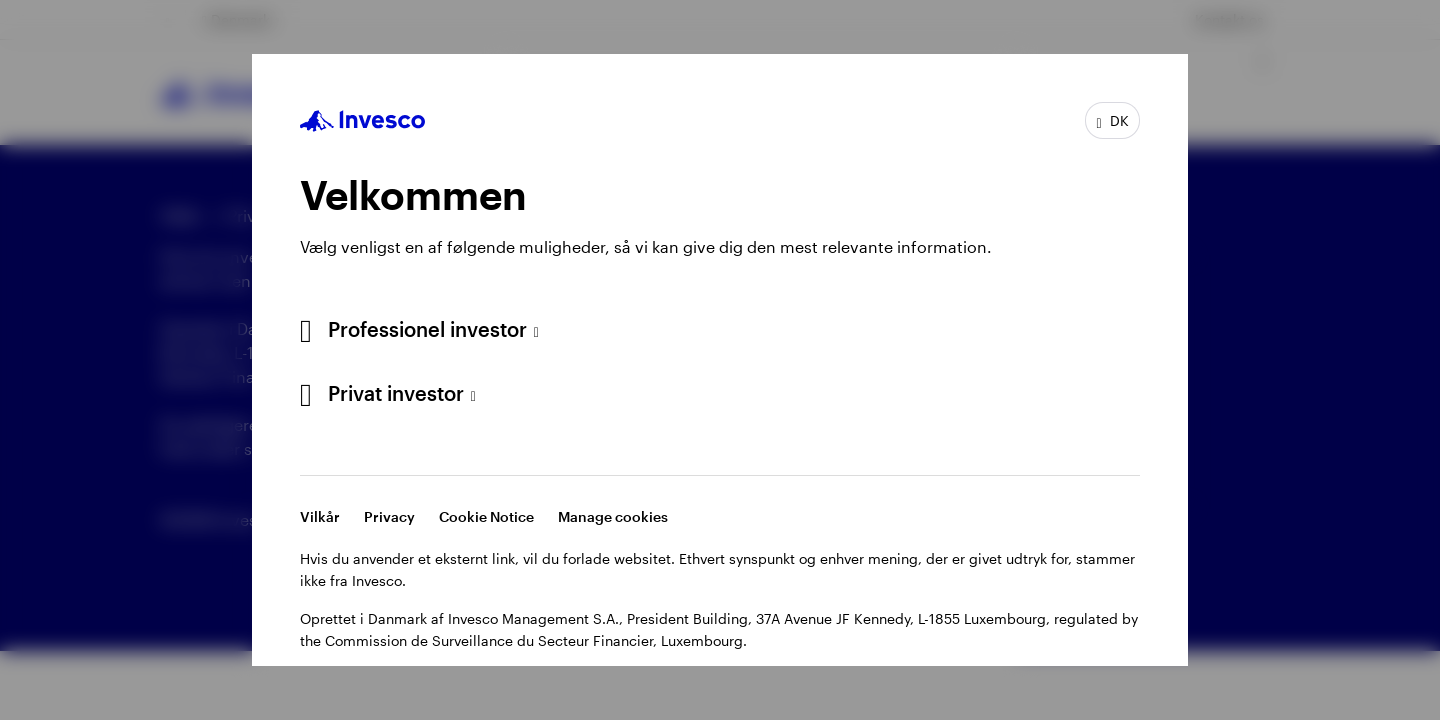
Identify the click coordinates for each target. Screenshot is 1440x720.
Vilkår (320, 516)
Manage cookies (613, 516)
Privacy (389, 516)
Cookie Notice (486, 516)
